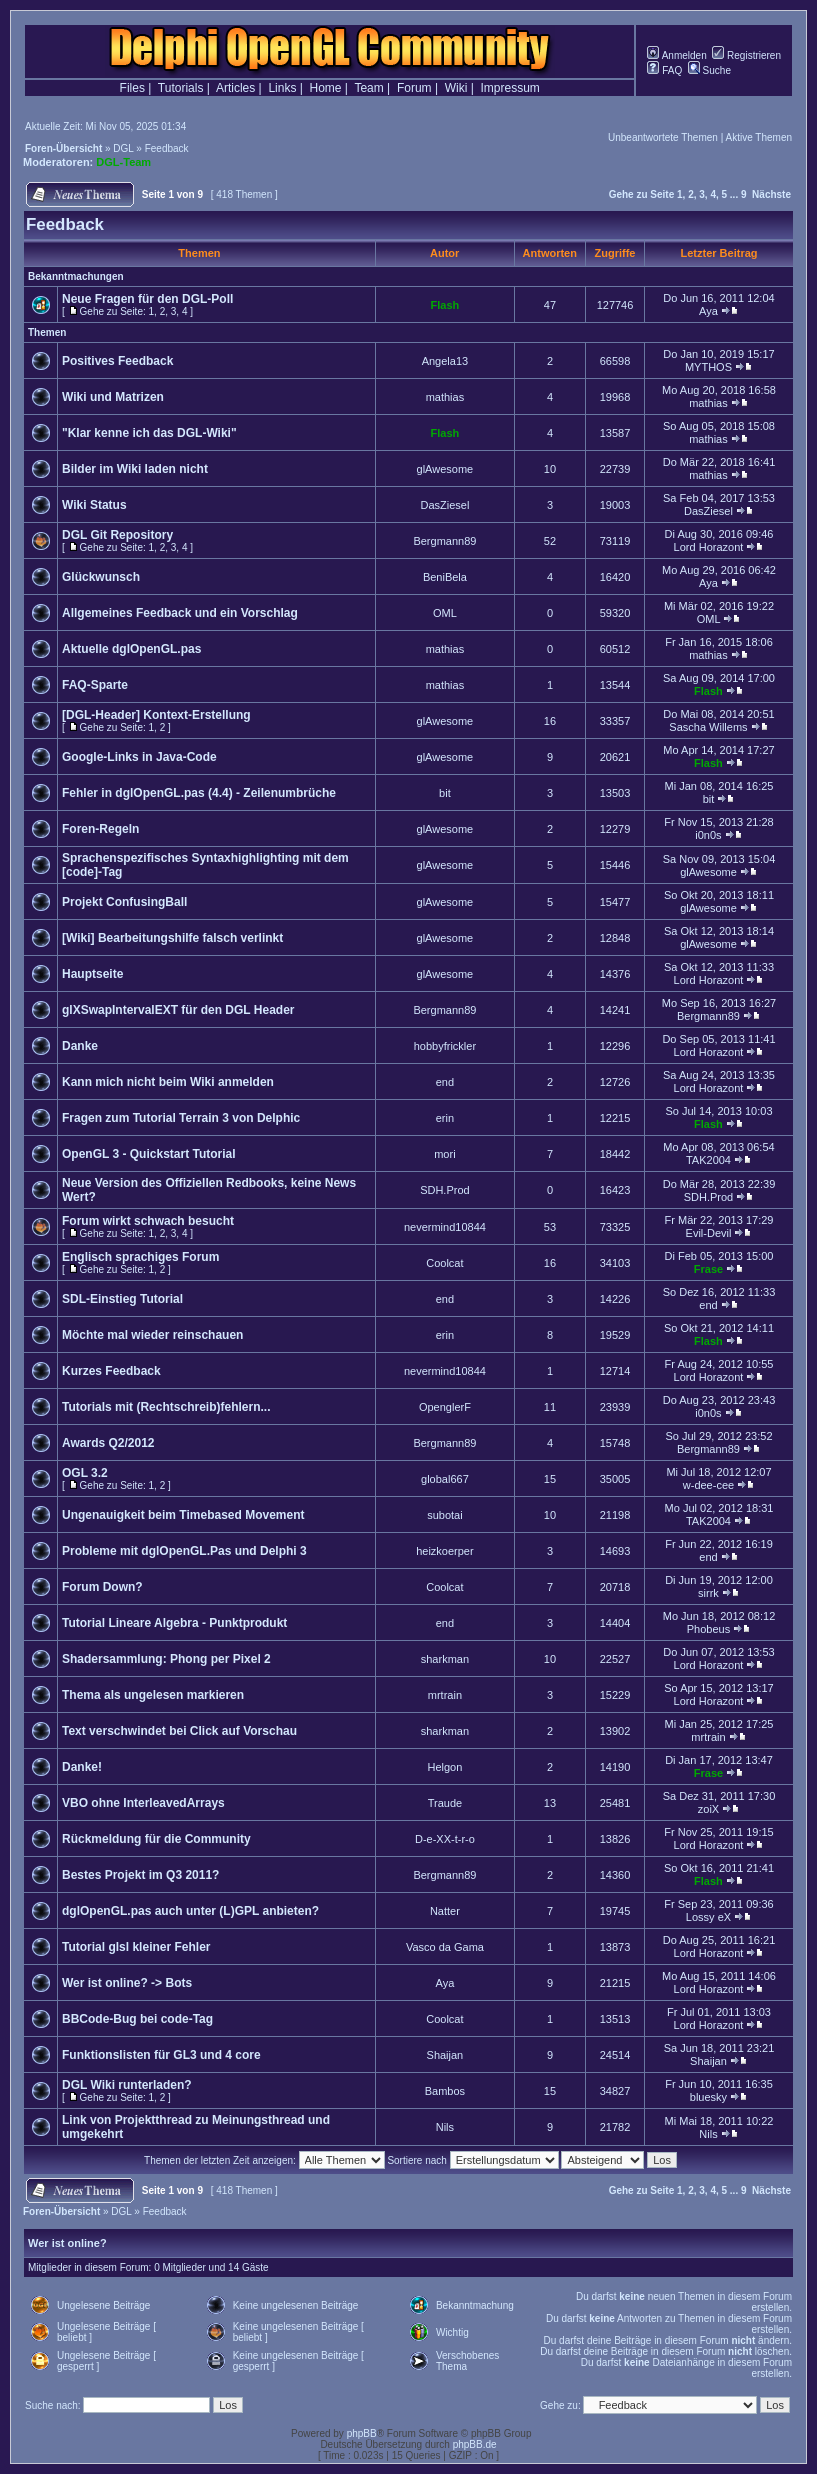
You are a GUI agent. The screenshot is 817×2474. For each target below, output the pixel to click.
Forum (414, 88)
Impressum (510, 88)
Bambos (445, 2091)
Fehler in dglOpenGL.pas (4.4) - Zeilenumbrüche (199, 793)
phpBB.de (475, 2444)
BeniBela (445, 577)
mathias (445, 397)
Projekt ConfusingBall (124, 902)
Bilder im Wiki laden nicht (135, 469)
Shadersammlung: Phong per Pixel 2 (166, 1659)
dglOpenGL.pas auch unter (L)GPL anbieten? (190, 1911)
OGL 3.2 (85, 1473)
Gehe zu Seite (642, 194)
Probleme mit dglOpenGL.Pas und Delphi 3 (184, 1551)
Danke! (82, 1767)
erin (445, 1118)
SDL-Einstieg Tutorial (122, 1299)
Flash (445, 305)
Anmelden (676, 55)
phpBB (362, 2433)
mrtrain (445, 1695)
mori (444, 1154)
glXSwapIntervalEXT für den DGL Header (178, 1010)
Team (368, 88)
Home (326, 88)
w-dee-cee (708, 1485)
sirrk (708, 1593)
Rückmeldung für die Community (156, 1839)
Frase (708, 1269)
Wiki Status (94, 505)
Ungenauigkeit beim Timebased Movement (183, 1515)
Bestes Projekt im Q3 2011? (140, 1875)
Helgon (444, 1767)
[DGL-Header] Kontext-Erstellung (156, 715)
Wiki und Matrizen (113, 397)
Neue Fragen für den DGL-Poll (147, 299)
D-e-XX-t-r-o (445, 1839)
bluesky (708, 2097)
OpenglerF (445, 1407)
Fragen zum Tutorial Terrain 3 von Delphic (181, 1118)
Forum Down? (102, 1587)
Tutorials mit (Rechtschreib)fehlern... (166, 1407)
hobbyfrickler (445, 1046)
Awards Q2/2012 (108, 1443)
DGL (123, 148)
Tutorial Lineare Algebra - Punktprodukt (174, 1623)
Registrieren (746, 55)
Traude (445, 1803)
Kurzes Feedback (111, 1371)
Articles (235, 88)
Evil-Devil (709, 1233)
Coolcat (444, 1263)
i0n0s (708, 835)
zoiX (708, 1809)
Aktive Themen (758, 137)
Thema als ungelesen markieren (153, 1695)
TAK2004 (708, 1160)
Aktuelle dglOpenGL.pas (131, 649)
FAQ (664, 70)
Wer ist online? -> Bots (127, 1983)
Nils (445, 2127)
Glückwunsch (101, 577)
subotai (444, 1515)
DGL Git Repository (117, 535)
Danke (80, 1046)
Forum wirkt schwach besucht (148, 1221)
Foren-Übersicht (63, 148)
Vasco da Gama (445, 1947)
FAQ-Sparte (95, 685)
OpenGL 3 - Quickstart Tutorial (149, 1154)
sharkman (445, 1659)
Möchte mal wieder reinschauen (152, 1335)
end (445, 1082)
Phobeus (708, 1629)
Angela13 (445, 361)
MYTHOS (708, 367)
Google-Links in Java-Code (139, 757)
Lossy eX (708, 1917)
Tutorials (181, 88)
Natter (445, 1911)
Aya (708, 311)
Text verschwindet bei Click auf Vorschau (179, 1731)
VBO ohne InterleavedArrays (143, 1803)
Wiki (456, 88)
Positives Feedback (117, 361)
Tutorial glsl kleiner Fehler (136, 1947)
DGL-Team (123, 162)
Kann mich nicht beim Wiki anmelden (168, 1082)
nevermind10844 (445, 1227)
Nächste (771, 194)
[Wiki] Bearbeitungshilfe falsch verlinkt (172, 938)
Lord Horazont (709, 547)
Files (132, 88)
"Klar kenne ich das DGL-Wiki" (149, 433)
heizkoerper (444, 1551)
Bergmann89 (444, 541)
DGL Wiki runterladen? (127, 2085)
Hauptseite (92, 974)
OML (445, 613)
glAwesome (445, 469)
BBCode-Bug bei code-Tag (137, 2019)
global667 (445, 1479)
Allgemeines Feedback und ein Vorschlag (180, 613)
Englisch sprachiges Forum (140, 1257)
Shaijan (445, 2055)
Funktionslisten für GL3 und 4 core (161, 2055)
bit (445, 793)
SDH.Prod (445, 1190)
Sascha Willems (708, 727)
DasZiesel (444, 505)
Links (282, 88)
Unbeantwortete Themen (663, 137)
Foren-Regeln (100, 829)
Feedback (167, 148)
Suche (709, 70)
